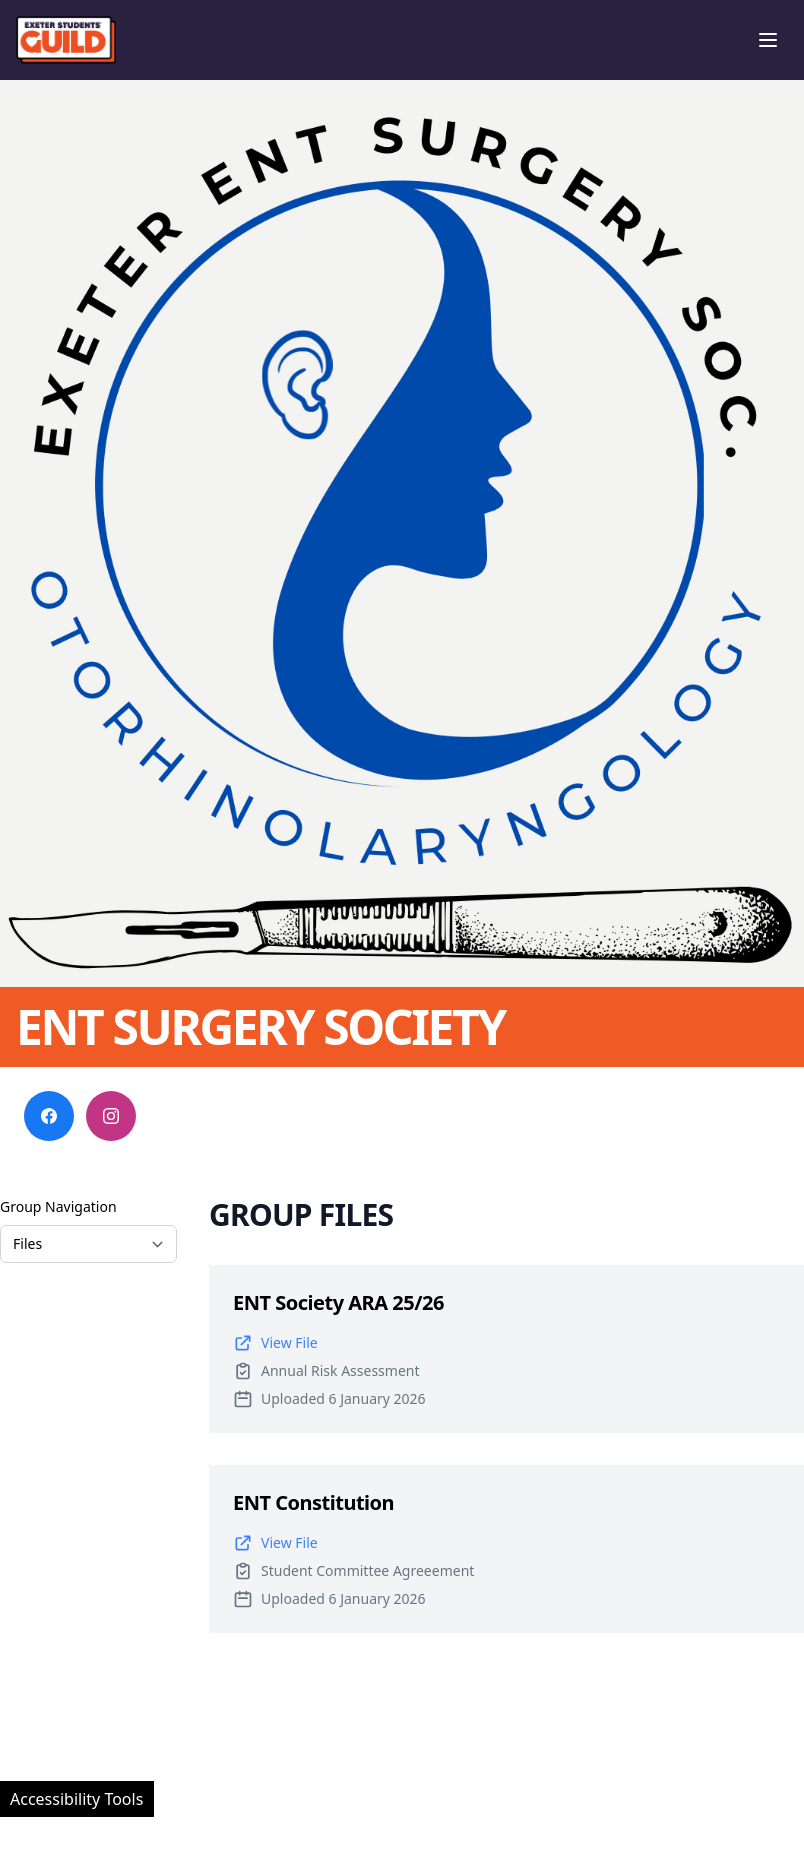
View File (275, 1343)
